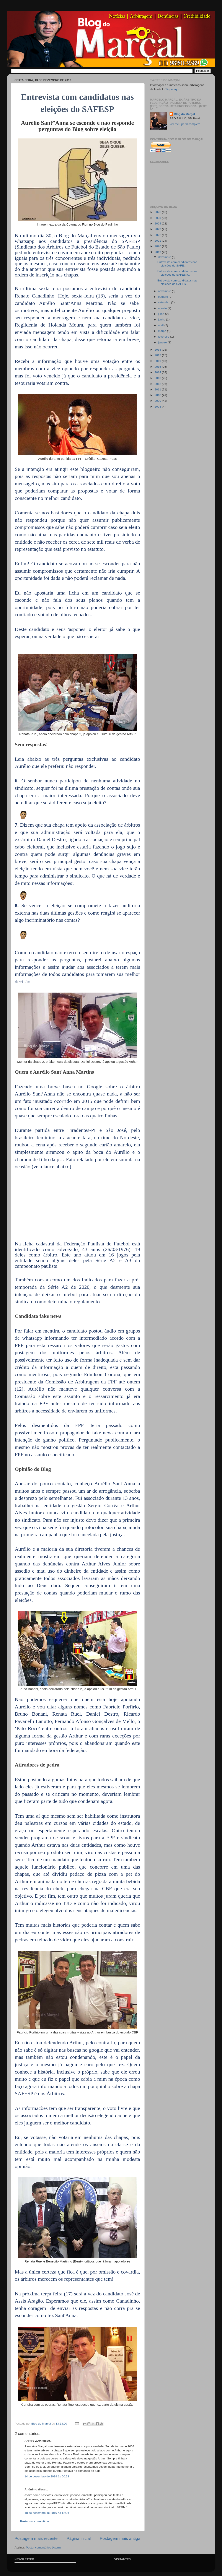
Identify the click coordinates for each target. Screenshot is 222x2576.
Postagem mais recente (36, 2538)
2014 (158, 372)
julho (161, 313)
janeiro (163, 342)
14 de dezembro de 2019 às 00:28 (46, 2476)
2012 (158, 383)
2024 (158, 223)
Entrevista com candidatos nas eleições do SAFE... (177, 263)
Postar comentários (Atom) (43, 2547)
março (162, 331)
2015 (158, 366)
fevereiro (164, 336)
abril (161, 325)
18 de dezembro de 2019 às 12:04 (46, 2512)
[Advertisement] (167, 481)
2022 (158, 235)
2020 (158, 246)
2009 (158, 400)
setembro (164, 302)
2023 (158, 229)
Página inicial (79, 2538)
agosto (163, 308)
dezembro (165, 257)
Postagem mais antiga (120, 2538)
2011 (158, 389)
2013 (158, 378)
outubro (163, 296)
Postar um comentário (34, 2521)
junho (162, 319)
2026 (158, 212)
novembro (165, 291)
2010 (158, 395)
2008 (158, 406)
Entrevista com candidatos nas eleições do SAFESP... (177, 273)
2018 (158, 349)
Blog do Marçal (184, 114)
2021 (158, 240)
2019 (158, 252)
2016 (158, 360)
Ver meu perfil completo (185, 124)
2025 (158, 217)
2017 (158, 355)
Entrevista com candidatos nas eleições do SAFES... (177, 282)
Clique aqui (172, 89)
